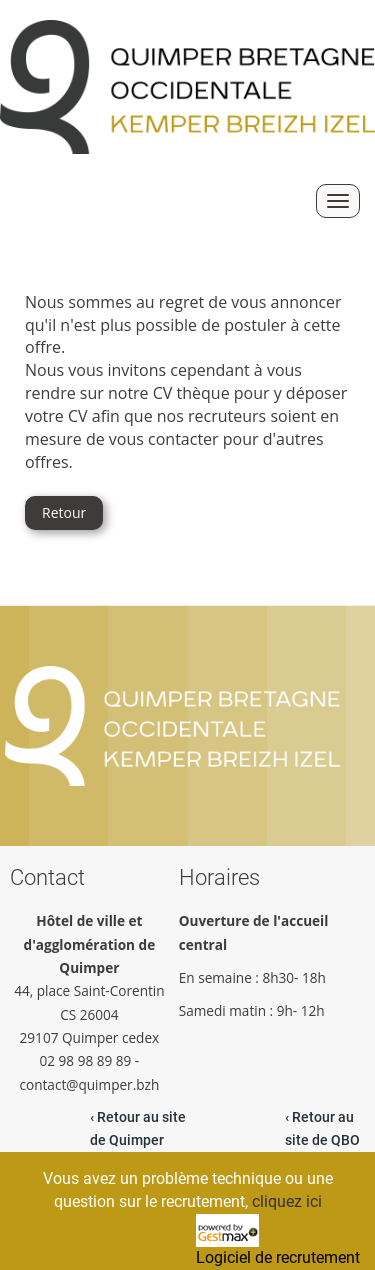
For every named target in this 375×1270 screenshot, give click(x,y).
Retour (64, 512)
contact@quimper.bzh (90, 1084)
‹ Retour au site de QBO (322, 1128)
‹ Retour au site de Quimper (138, 1128)
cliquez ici (287, 1201)
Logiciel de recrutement (278, 1257)
